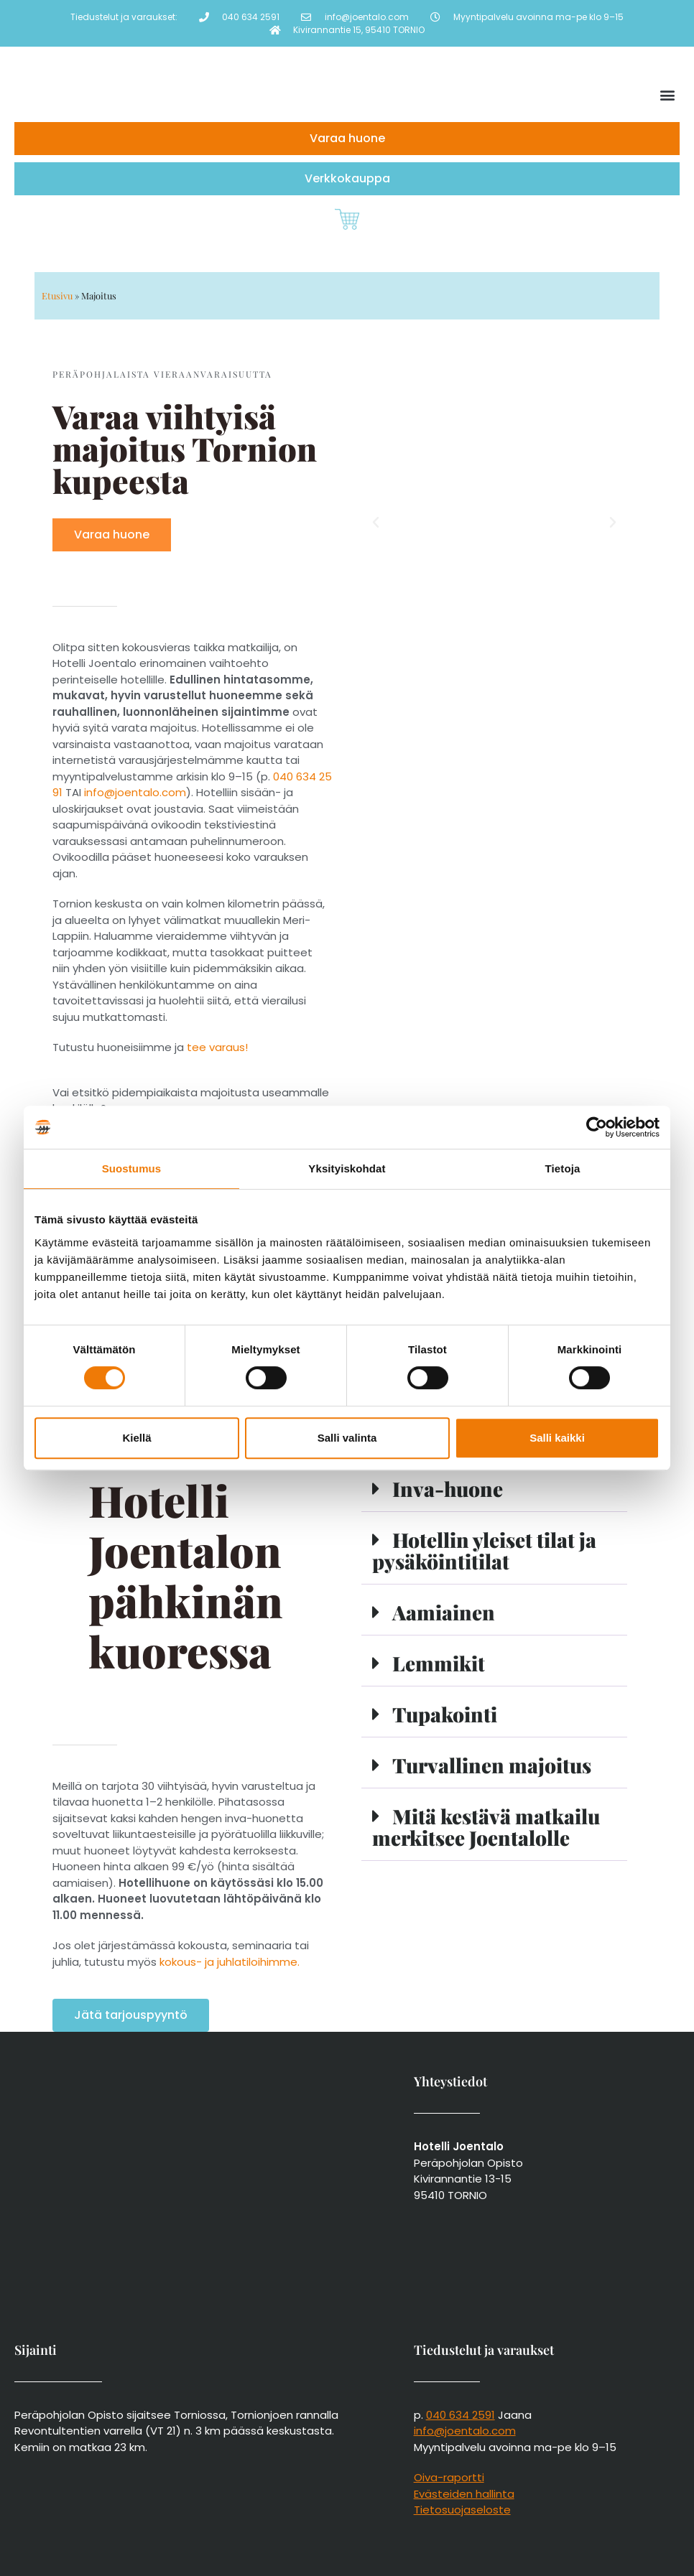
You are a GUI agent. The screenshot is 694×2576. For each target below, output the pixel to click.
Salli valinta (347, 1438)
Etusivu (57, 295)
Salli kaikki (557, 1438)
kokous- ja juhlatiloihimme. (229, 1961)
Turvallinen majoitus (491, 1765)
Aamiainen (443, 1612)
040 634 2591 (460, 2414)
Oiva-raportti (449, 2477)
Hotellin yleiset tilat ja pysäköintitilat (484, 1550)
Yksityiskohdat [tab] (346, 1168)
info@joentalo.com (135, 792)
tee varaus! (216, 1047)
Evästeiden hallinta (464, 2493)
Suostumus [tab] (132, 1168)
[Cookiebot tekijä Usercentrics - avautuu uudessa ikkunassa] (597, 1127)
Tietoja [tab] (562, 1168)
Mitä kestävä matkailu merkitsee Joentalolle (486, 1827)
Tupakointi (444, 1714)
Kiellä (136, 1438)
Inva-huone (447, 1488)
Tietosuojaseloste (462, 2509)
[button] (668, 95)
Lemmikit (438, 1663)
